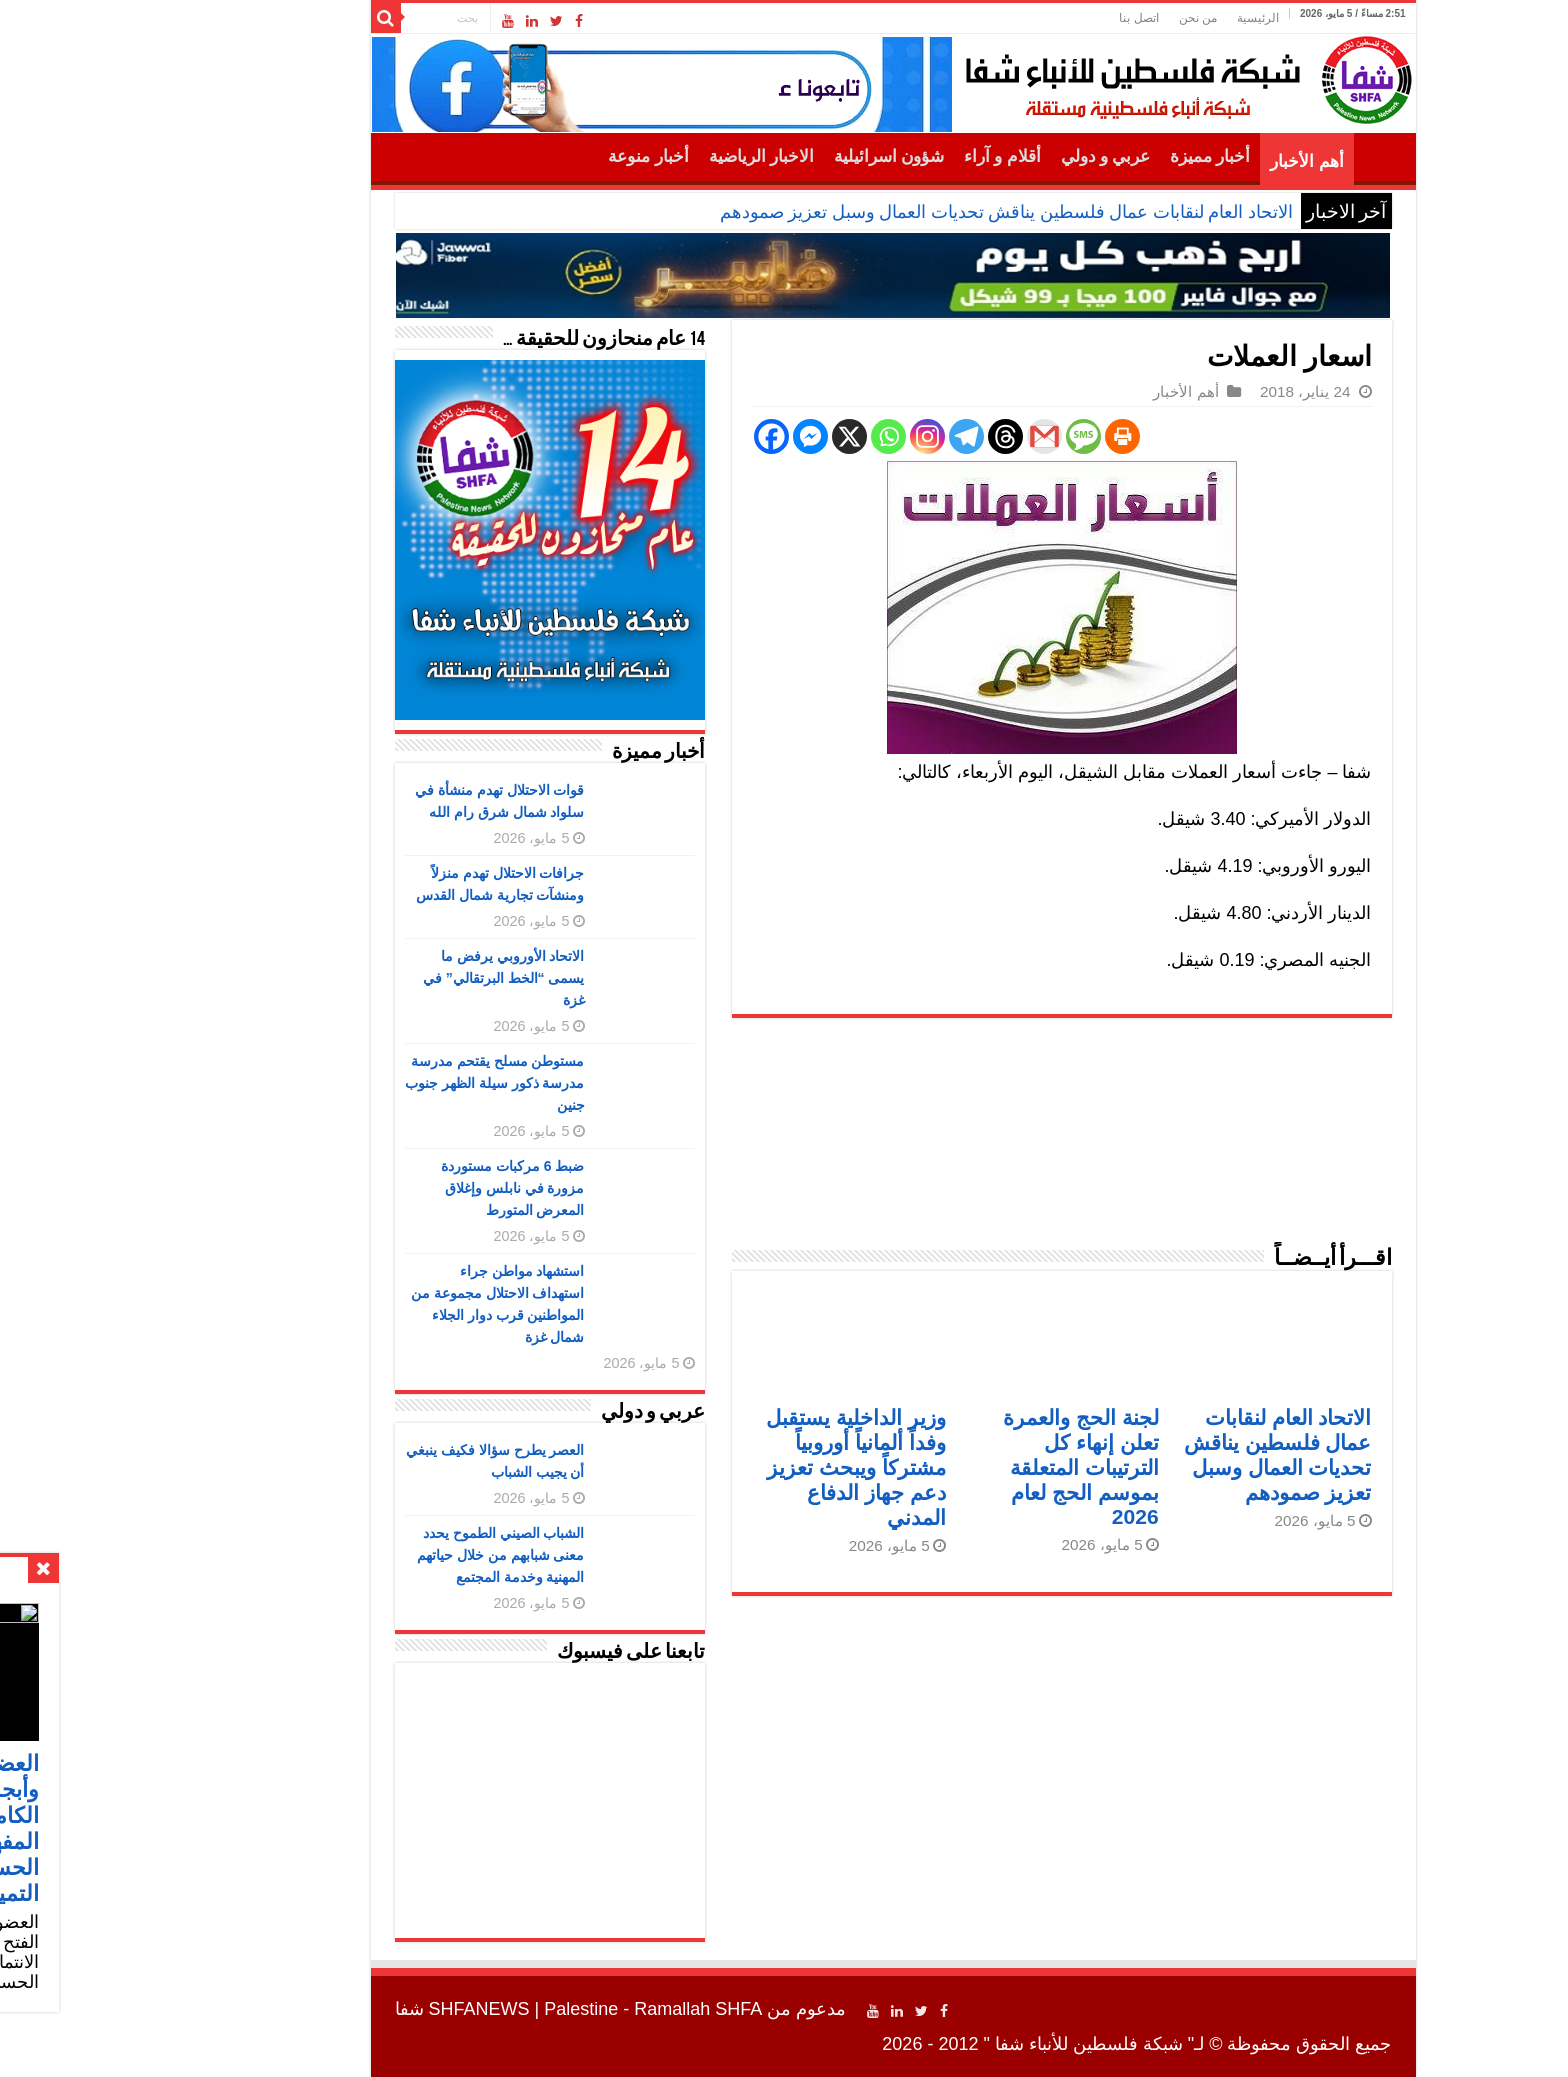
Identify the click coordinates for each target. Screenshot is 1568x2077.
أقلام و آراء (893, 156)
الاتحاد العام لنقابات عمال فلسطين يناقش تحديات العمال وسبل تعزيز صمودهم (897, 212)
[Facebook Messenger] (701, 436)
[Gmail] (935, 436)
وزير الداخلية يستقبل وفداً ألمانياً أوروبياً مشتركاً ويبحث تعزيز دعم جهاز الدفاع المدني (747, 1467)
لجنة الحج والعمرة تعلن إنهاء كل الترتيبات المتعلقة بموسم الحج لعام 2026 (972, 1467)
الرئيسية (1149, 18)
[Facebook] (662, 436)
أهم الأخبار (1197, 161)
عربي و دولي (997, 156)
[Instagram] (818, 436)
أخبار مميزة (1101, 156)
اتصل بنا (1029, 18)
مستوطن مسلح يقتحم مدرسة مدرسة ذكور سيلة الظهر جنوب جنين (386, 1083)
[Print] (1013, 436)
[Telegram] (857, 436)
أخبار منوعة (539, 156)
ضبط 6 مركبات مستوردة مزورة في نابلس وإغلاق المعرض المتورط (403, 1188)
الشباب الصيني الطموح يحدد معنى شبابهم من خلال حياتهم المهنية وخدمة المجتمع (392, 1555)
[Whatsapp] (779, 436)
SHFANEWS (370, 2009)
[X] (740, 436)
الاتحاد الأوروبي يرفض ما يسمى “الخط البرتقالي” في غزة (395, 978)
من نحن (1089, 18)
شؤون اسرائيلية (780, 156)
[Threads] (896, 436)
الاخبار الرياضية (652, 156)
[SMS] (974, 436)
